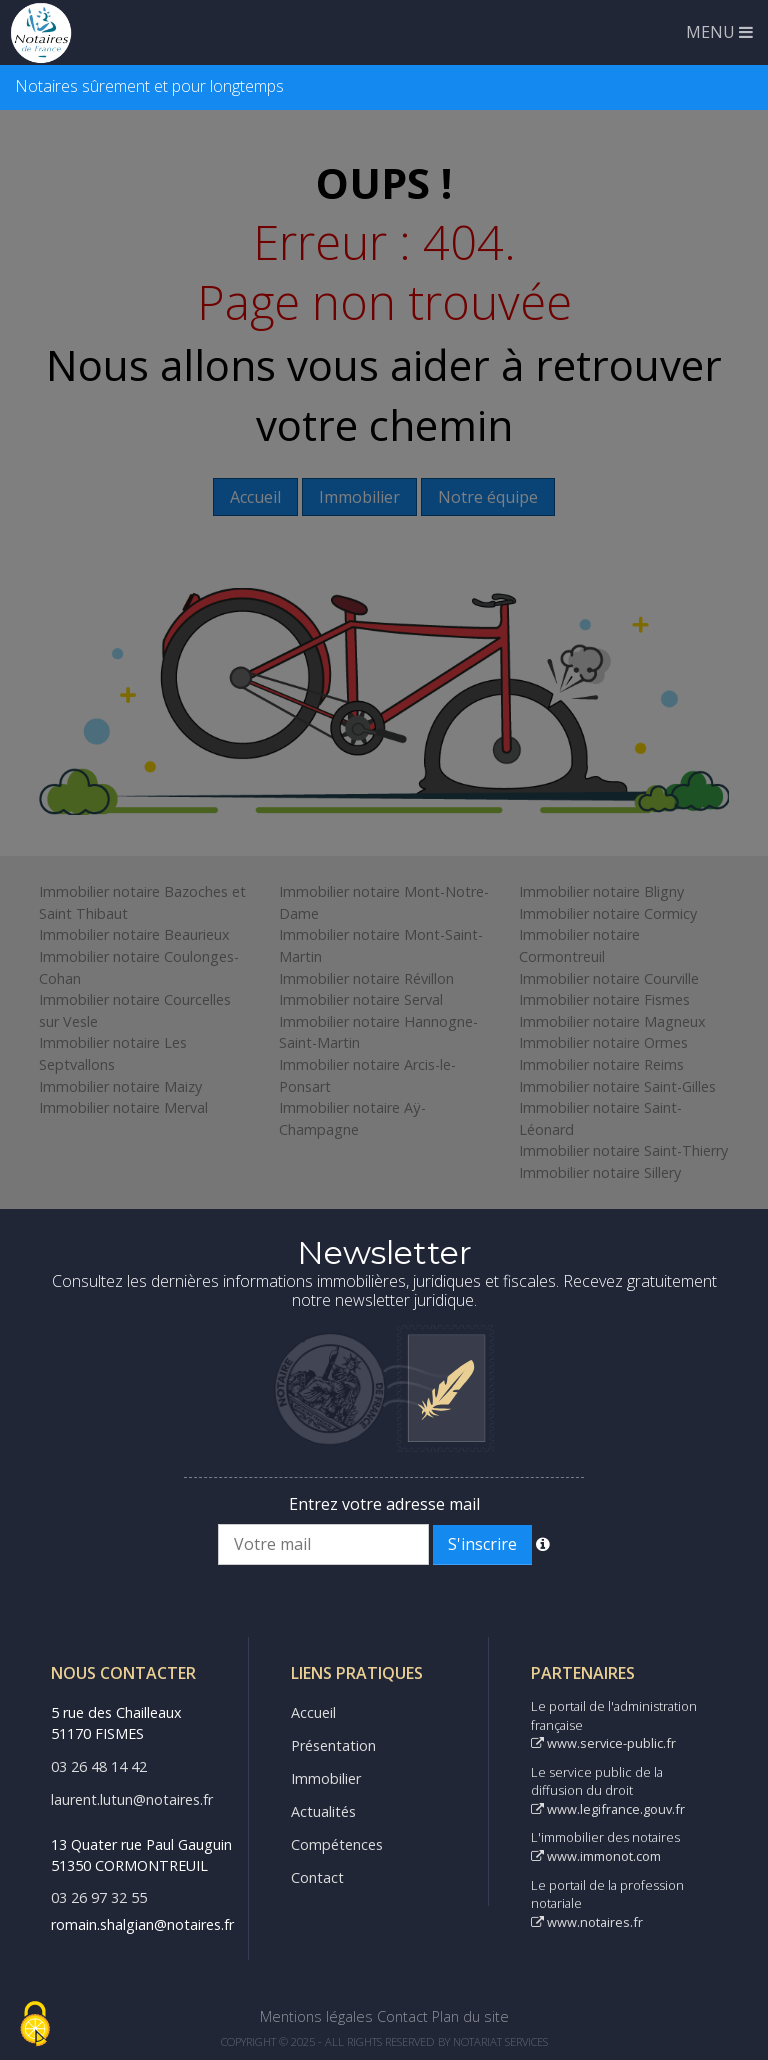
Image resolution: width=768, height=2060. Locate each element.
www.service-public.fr (603, 1743)
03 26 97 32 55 (99, 1897)
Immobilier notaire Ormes (603, 1042)
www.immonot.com (596, 1856)
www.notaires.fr (587, 1922)
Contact (317, 1877)
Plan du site (470, 2016)
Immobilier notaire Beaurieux (134, 934)
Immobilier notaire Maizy (120, 1086)
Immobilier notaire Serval (361, 999)
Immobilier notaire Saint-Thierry (623, 1150)
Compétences (337, 1844)
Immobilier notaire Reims (601, 1064)
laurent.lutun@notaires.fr (132, 1799)
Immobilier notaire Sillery (600, 1172)
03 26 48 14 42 (99, 1766)
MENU (719, 32)
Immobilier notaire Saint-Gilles (617, 1086)
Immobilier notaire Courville (609, 978)
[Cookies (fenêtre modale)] (35, 2025)
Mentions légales (316, 2016)
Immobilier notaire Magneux (612, 1021)
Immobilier (326, 1778)
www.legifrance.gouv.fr (608, 1809)
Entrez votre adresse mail (384, 1504)
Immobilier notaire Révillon (366, 978)
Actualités (323, 1811)
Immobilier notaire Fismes (604, 999)
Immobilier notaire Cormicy (608, 913)
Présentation (333, 1745)
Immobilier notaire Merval (123, 1107)
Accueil (313, 1712)
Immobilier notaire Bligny (601, 891)
